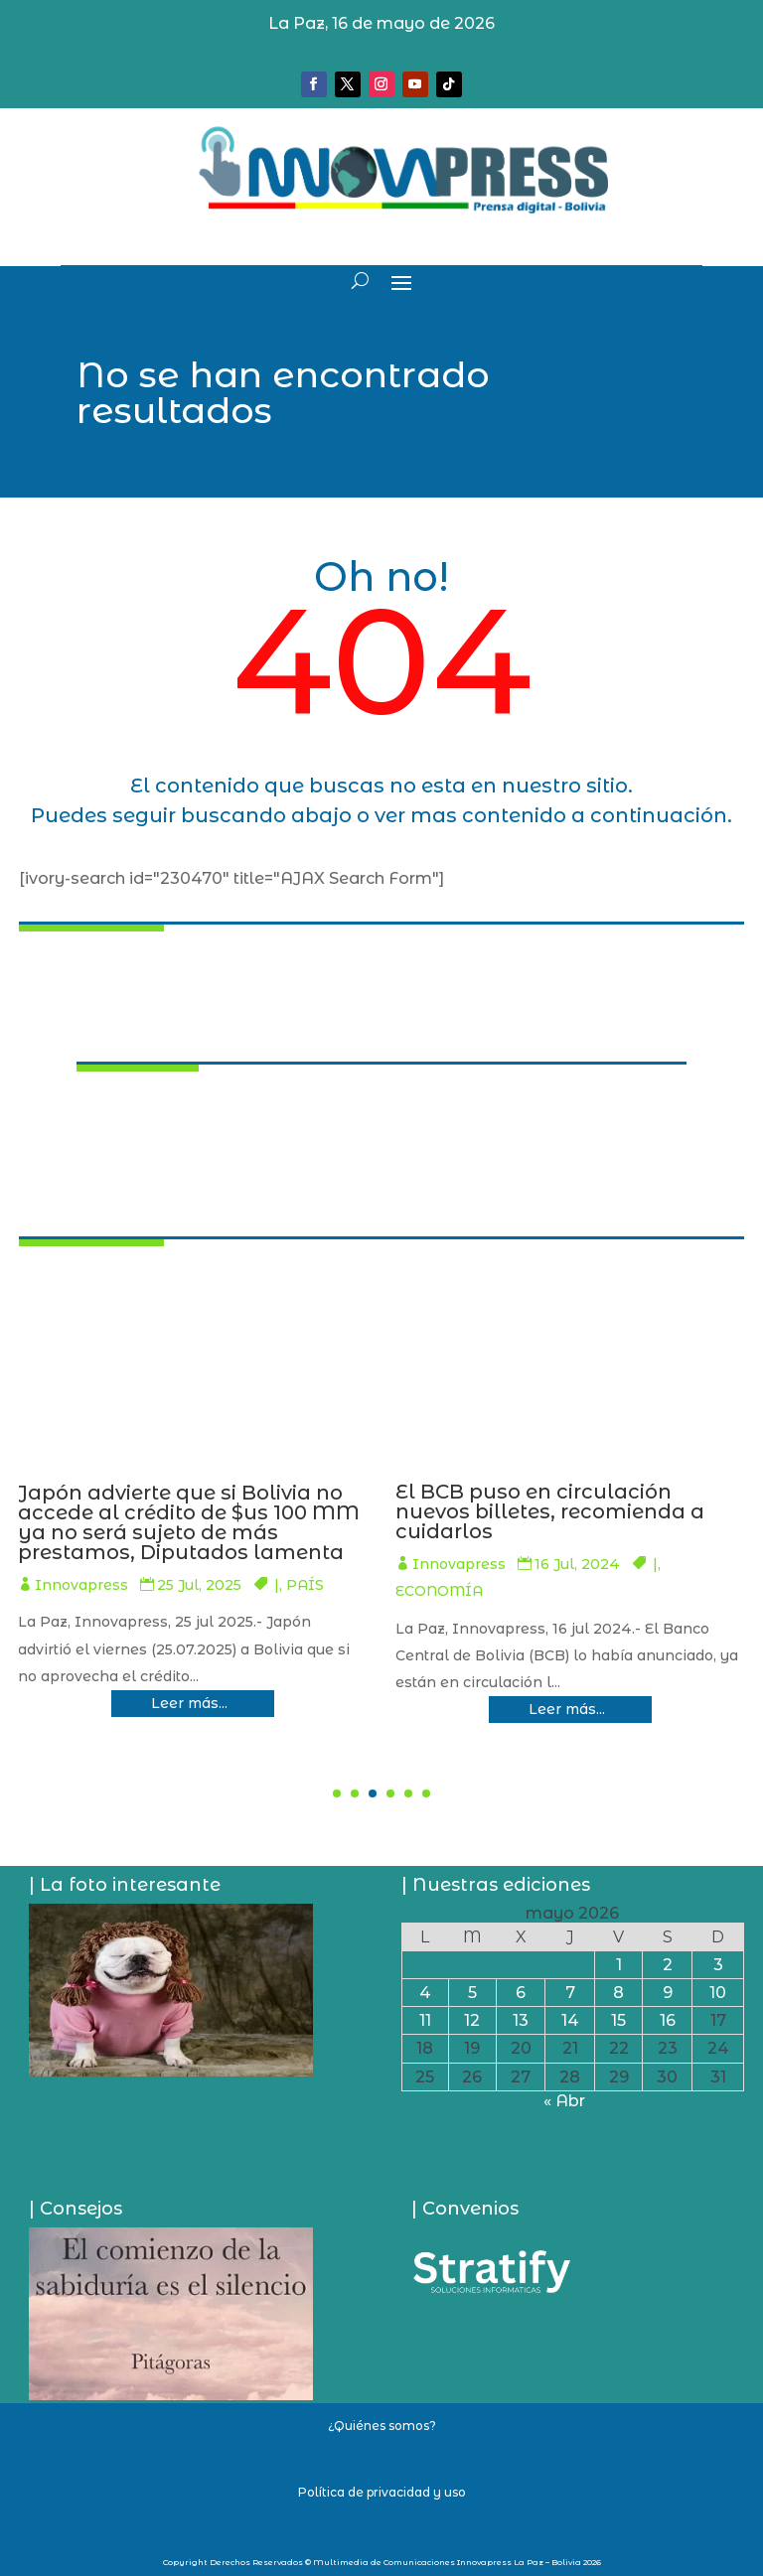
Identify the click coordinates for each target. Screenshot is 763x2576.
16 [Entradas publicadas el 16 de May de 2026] (668, 2020)
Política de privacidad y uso (382, 2492)
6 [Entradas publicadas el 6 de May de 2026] (521, 1992)
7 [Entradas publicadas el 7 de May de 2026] (570, 1992)
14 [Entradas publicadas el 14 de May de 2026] (570, 2020)
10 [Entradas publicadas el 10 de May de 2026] (717, 1992)
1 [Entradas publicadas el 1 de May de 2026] (619, 1964)
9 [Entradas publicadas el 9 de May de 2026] (668, 1992)
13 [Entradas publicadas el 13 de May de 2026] (521, 2020)
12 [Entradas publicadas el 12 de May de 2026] (472, 2020)
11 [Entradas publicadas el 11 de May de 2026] (425, 2020)
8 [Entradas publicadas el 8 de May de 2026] (618, 1992)
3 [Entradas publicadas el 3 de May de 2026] (718, 1964)
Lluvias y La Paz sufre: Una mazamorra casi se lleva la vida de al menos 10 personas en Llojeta (413, 1522)
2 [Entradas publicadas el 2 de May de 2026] (668, 1964)
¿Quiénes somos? (382, 2425)
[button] (337, 1793)
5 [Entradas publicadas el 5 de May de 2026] (472, 1992)
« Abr (564, 2100)
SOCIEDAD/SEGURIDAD (338, 1612)
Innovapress (312, 1585)
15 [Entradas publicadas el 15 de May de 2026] (618, 2020)
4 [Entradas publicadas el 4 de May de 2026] (425, 1992)
